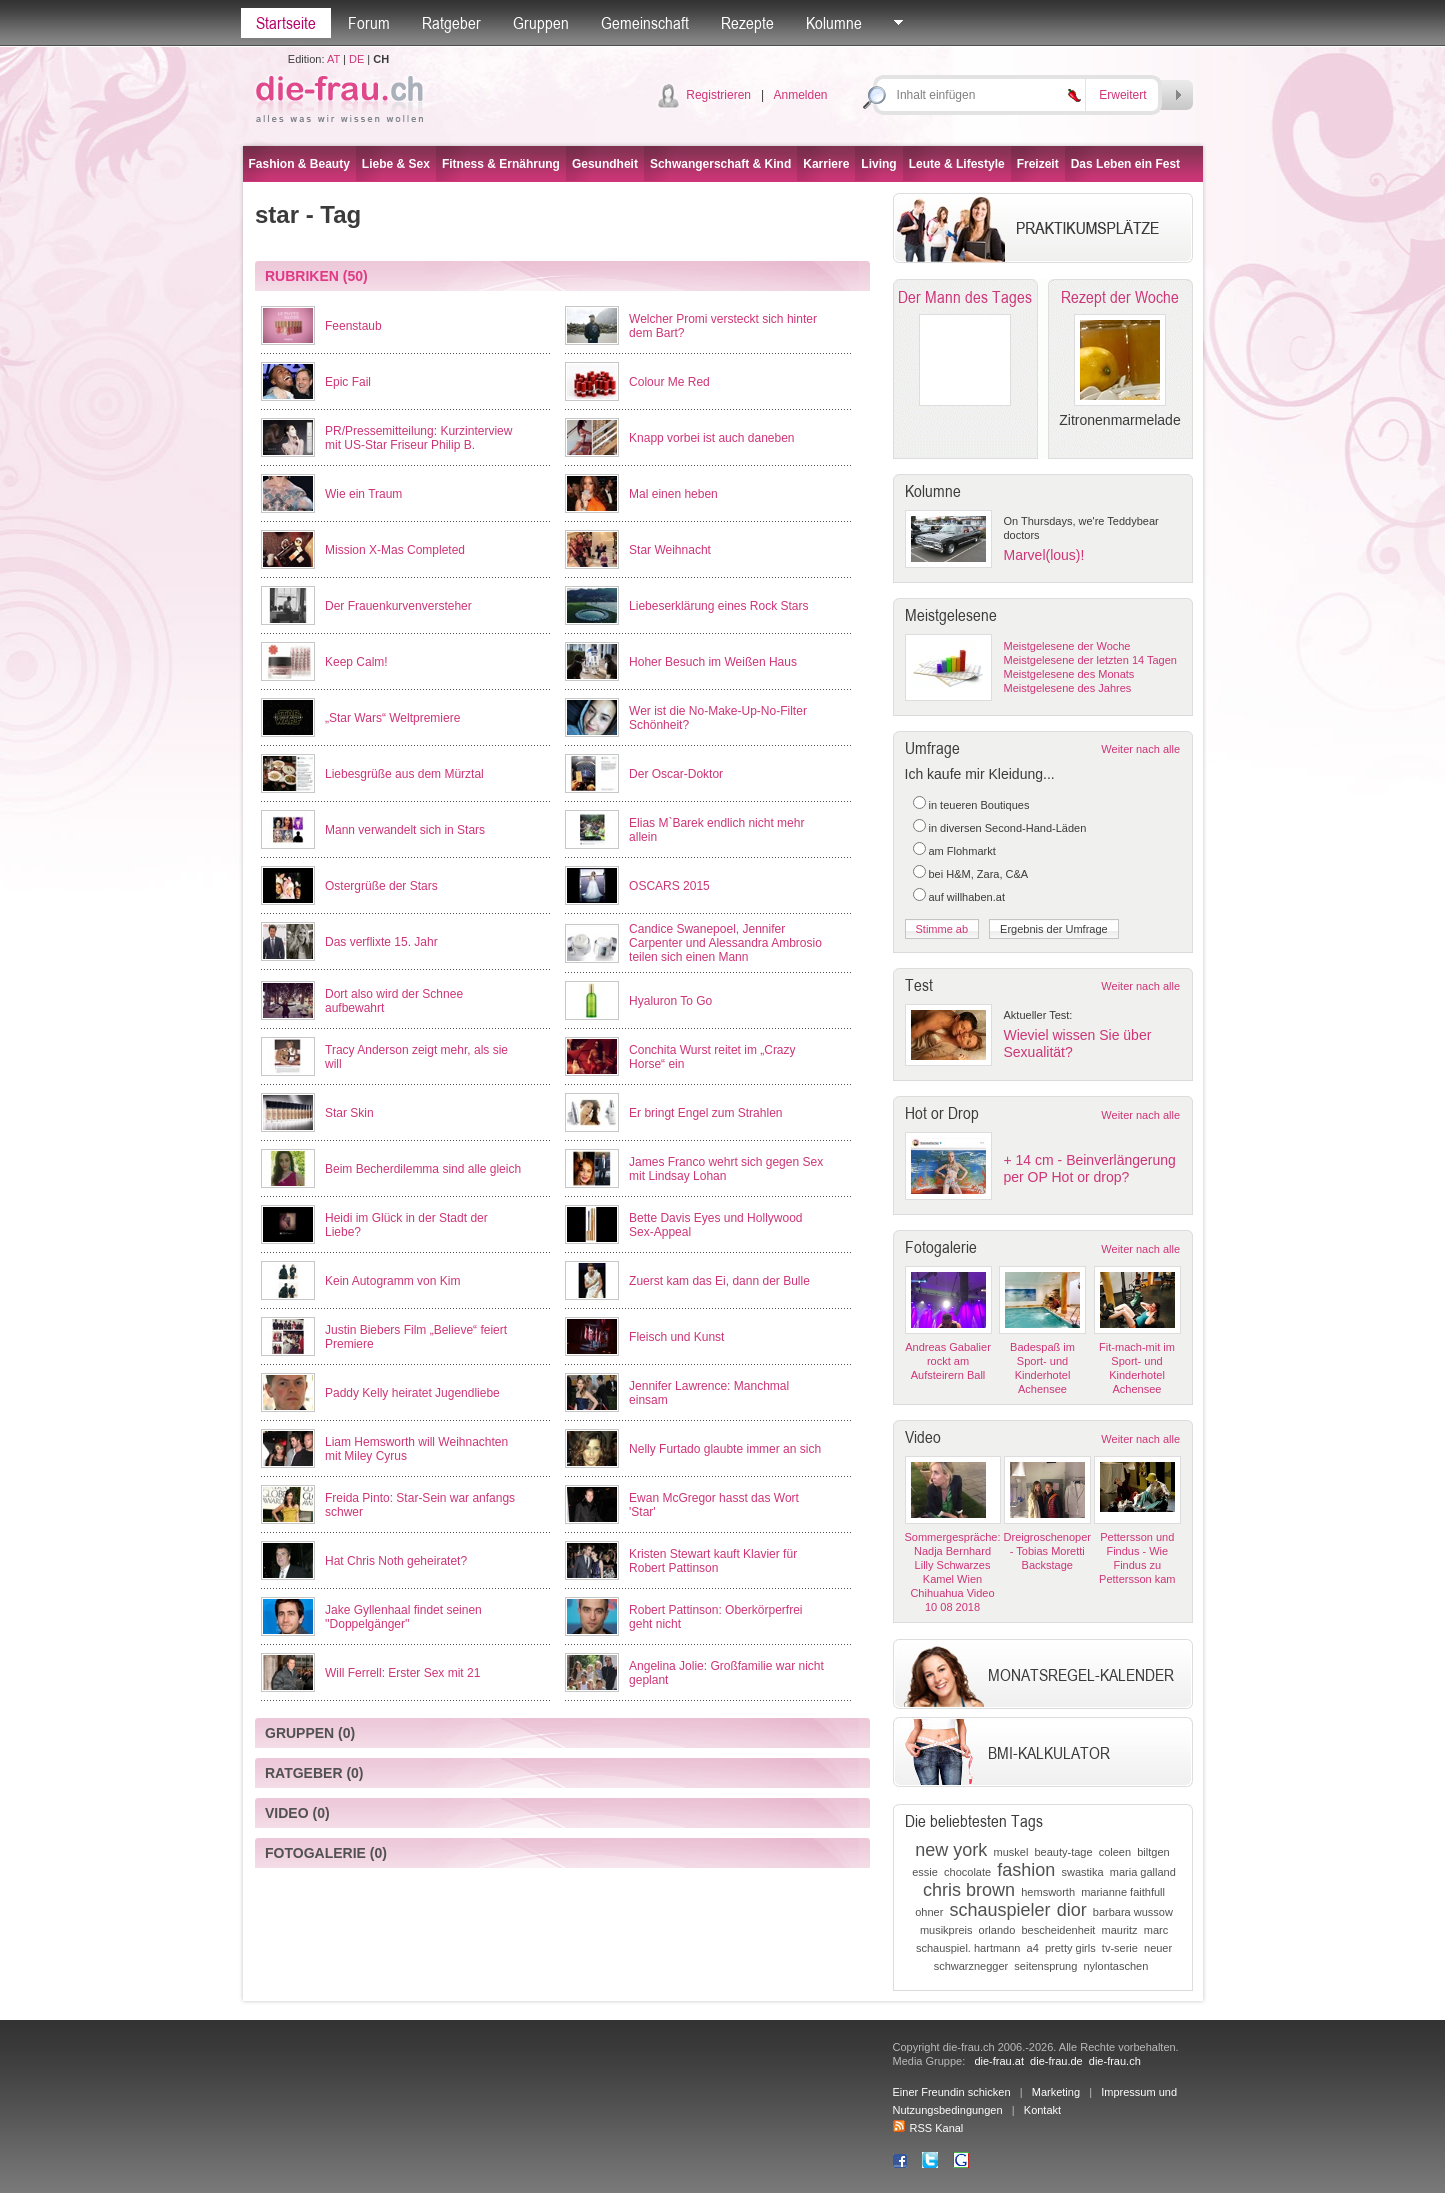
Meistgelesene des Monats (1069, 674)
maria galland (1143, 1872)
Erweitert (1122, 95)
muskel (1010, 1852)
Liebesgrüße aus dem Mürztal (404, 774)
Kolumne (834, 23)
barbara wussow (1133, 1912)
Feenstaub (353, 326)
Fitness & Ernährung (501, 164)
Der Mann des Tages (965, 297)
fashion (1026, 1870)
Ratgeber (451, 23)
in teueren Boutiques (979, 805)
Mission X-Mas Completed (395, 550)
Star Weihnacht (670, 550)
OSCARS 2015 (669, 886)
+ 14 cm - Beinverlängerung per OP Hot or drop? (1090, 1168)
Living (878, 164)
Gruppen (541, 23)
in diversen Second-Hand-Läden (1008, 828)
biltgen (1153, 1852)
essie (925, 1872)
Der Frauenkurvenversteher (398, 606)
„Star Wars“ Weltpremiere (392, 718)
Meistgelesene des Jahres (1068, 688)
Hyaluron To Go (670, 1001)
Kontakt (1042, 2110)
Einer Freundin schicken (952, 2092)
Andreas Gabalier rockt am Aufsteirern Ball (948, 1361)
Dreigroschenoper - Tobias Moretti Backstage (1047, 1551)
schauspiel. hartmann (968, 1948)
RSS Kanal (928, 2128)
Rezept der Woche (1120, 297)
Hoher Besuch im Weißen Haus (713, 662)
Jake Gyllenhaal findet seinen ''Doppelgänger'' (403, 1617)
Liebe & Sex (396, 164)
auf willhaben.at (967, 897)
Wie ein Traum (363, 494)
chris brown (969, 1890)
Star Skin (349, 1113)
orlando (997, 1930)
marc (1156, 1930)
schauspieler (999, 1910)
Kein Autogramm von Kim (392, 1281)
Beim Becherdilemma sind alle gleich (423, 1169)
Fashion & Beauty (299, 164)
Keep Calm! (356, 662)
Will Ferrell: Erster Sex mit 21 (402, 1673)
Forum (369, 23)
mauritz (1120, 1930)
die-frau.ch (1115, 2061)
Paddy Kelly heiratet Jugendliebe (412, 1393)
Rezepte (747, 23)
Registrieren (718, 95)
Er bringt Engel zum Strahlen (705, 1113)
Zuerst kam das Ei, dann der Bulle (719, 1281)
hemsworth (1048, 1892)
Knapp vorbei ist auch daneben (711, 438)
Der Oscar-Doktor (676, 774)
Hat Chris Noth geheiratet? (396, 1561)
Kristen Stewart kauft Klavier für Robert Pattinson (713, 1561)
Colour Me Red (669, 382)
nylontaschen (1115, 1966)
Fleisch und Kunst (676, 1337)
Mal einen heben (673, 494)
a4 (1033, 1948)
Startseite (286, 23)
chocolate (967, 1872)
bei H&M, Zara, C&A (979, 874)
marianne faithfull (1123, 1892)
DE (356, 59)
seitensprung (1045, 1966)
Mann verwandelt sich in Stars (405, 830)
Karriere (826, 164)
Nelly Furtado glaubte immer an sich (725, 1449)
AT (333, 59)
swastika (1082, 1872)
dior (1072, 1910)
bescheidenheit (1058, 1930)
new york (951, 1850)
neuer (1158, 1948)
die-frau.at (999, 2061)
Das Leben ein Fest (1125, 164)
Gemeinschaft (645, 23)
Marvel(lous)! (1044, 555)
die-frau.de (1056, 2061)
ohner (929, 1912)
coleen (1115, 1852)
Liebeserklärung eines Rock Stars (718, 606)
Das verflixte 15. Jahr (381, 942)
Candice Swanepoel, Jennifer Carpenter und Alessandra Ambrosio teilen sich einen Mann (725, 943)
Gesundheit (605, 164)
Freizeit (1038, 164)
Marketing (1056, 2092)
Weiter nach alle (1140, 749)
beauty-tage (1063, 1852)
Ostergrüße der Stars (381, 886)
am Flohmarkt (962, 851)
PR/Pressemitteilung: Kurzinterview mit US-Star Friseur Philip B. (418, 438)
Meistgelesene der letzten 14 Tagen (1090, 660)
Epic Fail (348, 382)
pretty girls (1070, 1948)
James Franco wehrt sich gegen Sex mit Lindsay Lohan (726, 1169)
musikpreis (946, 1930)
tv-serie (1120, 1948)
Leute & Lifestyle (957, 164)
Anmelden (800, 95)
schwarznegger (971, 1966)
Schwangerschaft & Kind (720, 164)
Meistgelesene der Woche (1067, 646)
